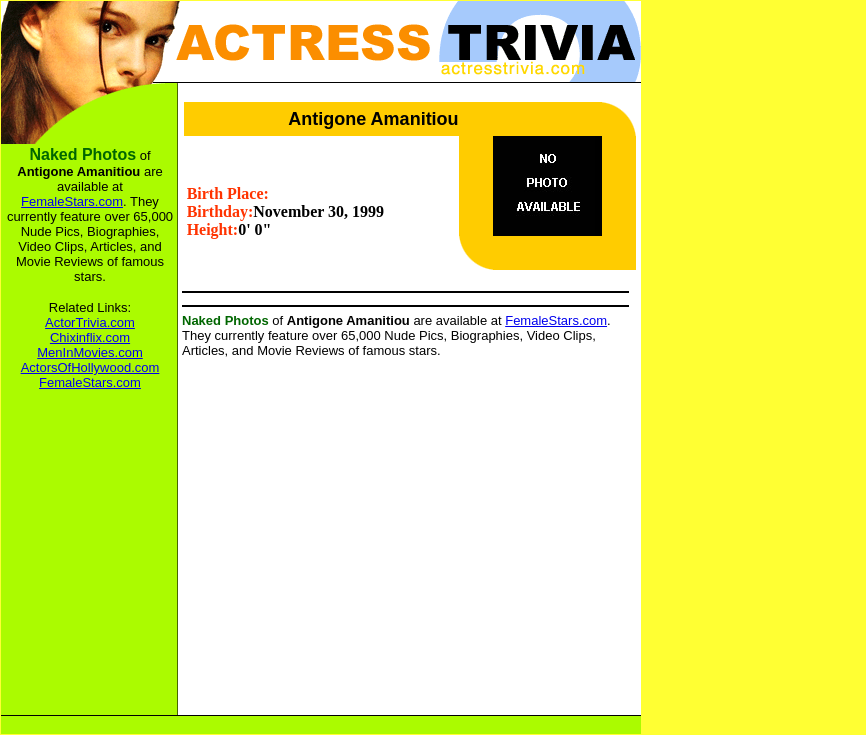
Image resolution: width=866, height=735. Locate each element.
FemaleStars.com (556, 320)
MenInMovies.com (89, 352)
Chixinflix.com (90, 337)
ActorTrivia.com (90, 322)
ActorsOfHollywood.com (90, 367)
